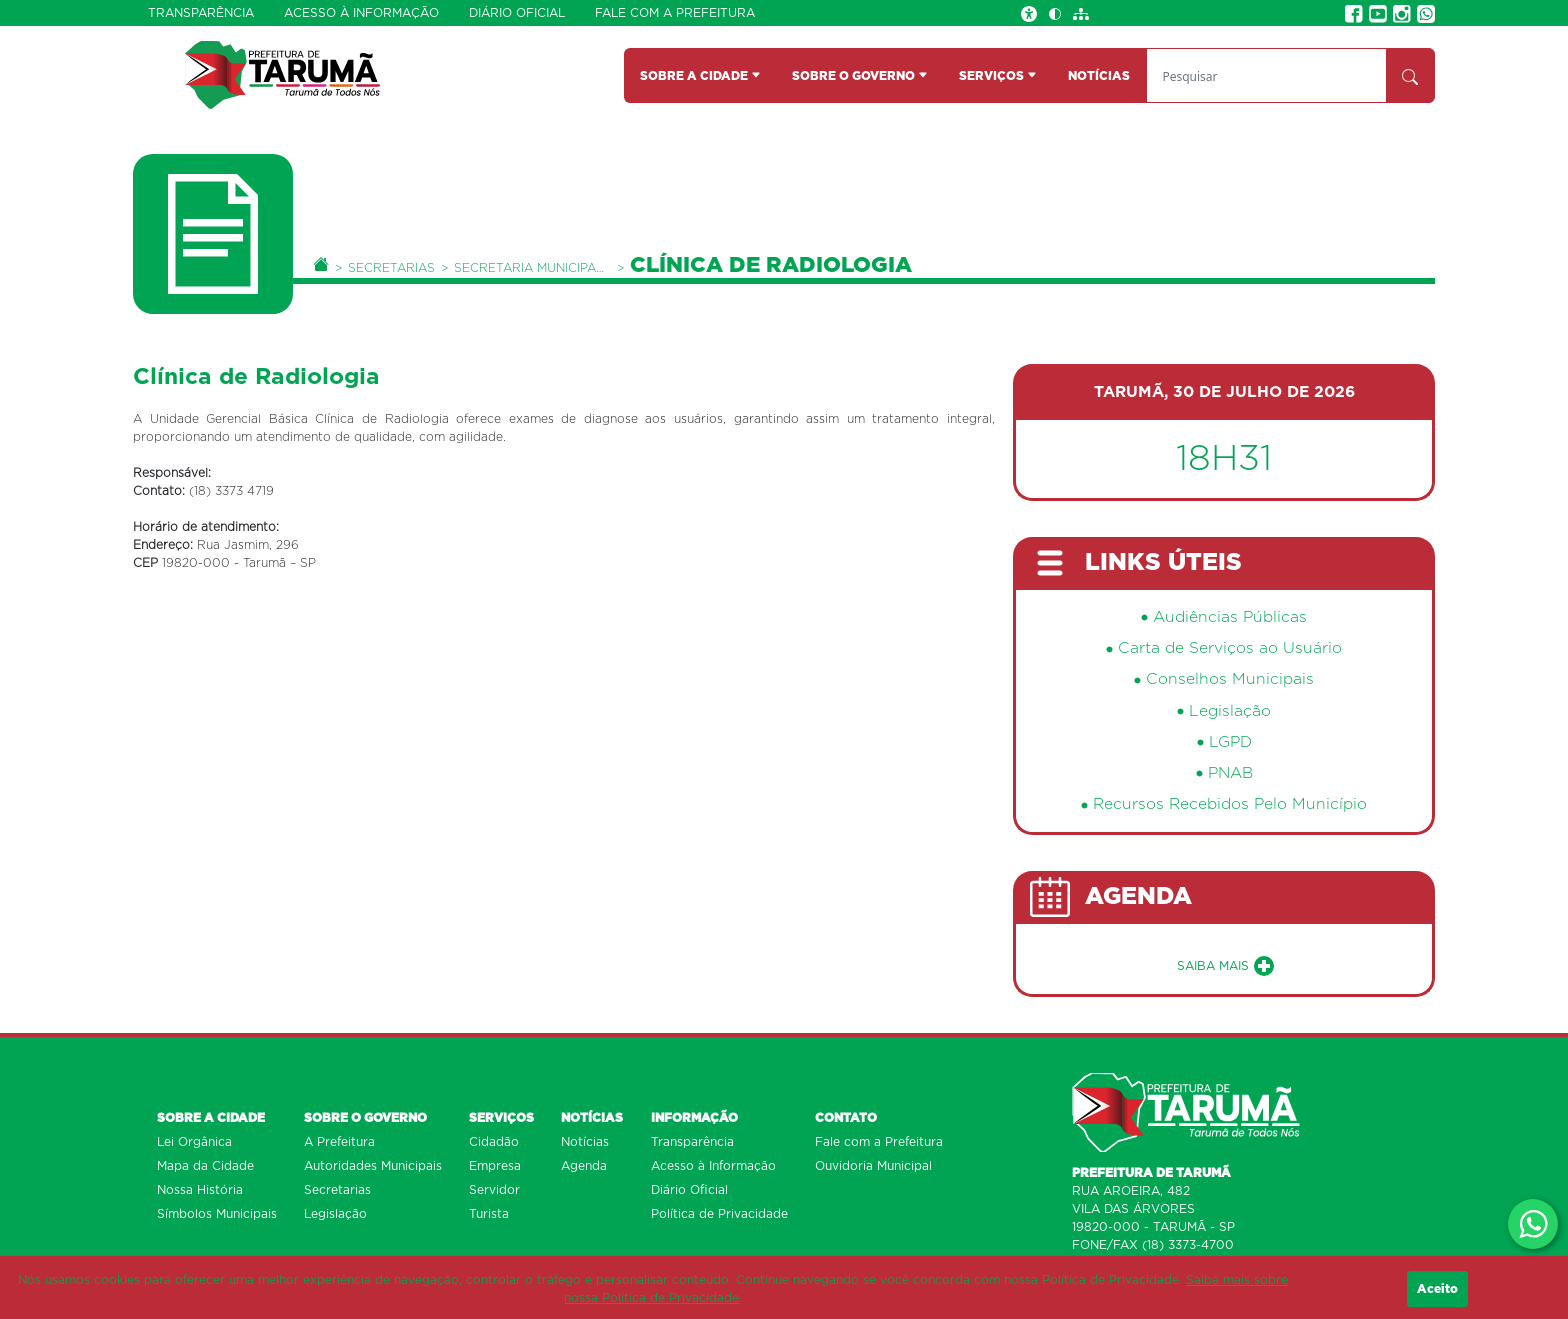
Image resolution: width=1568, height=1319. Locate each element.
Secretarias (391, 268)
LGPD (1230, 742)
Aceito (1437, 1289)
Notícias (585, 1142)
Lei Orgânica (194, 1142)
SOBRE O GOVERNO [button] (860, 76)
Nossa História (200, 1190)
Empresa (495, 1166)
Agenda (584, 1166)
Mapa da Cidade (205, 1166)
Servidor (494, 1190)
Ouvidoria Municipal (873, 1166)
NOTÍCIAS (1099, 76)
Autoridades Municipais (373, 1166)
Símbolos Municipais (217, 1214)
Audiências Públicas (1230, 617)
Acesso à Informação (361, 13)
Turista (489, 1214)
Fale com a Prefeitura (675, 13)
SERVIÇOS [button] (998, 76)
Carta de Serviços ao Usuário (1230, 648)
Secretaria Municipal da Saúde (532, 268)
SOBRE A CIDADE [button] (700, 76)
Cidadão (494, 1142)
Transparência (201, 13)
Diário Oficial (517, 13)
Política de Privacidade (719, 1214)
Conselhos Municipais (1230, 679)
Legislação (1230, 711)
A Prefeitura (339, 1142)
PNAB (1230, 773)
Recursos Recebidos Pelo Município (1230, 804)
